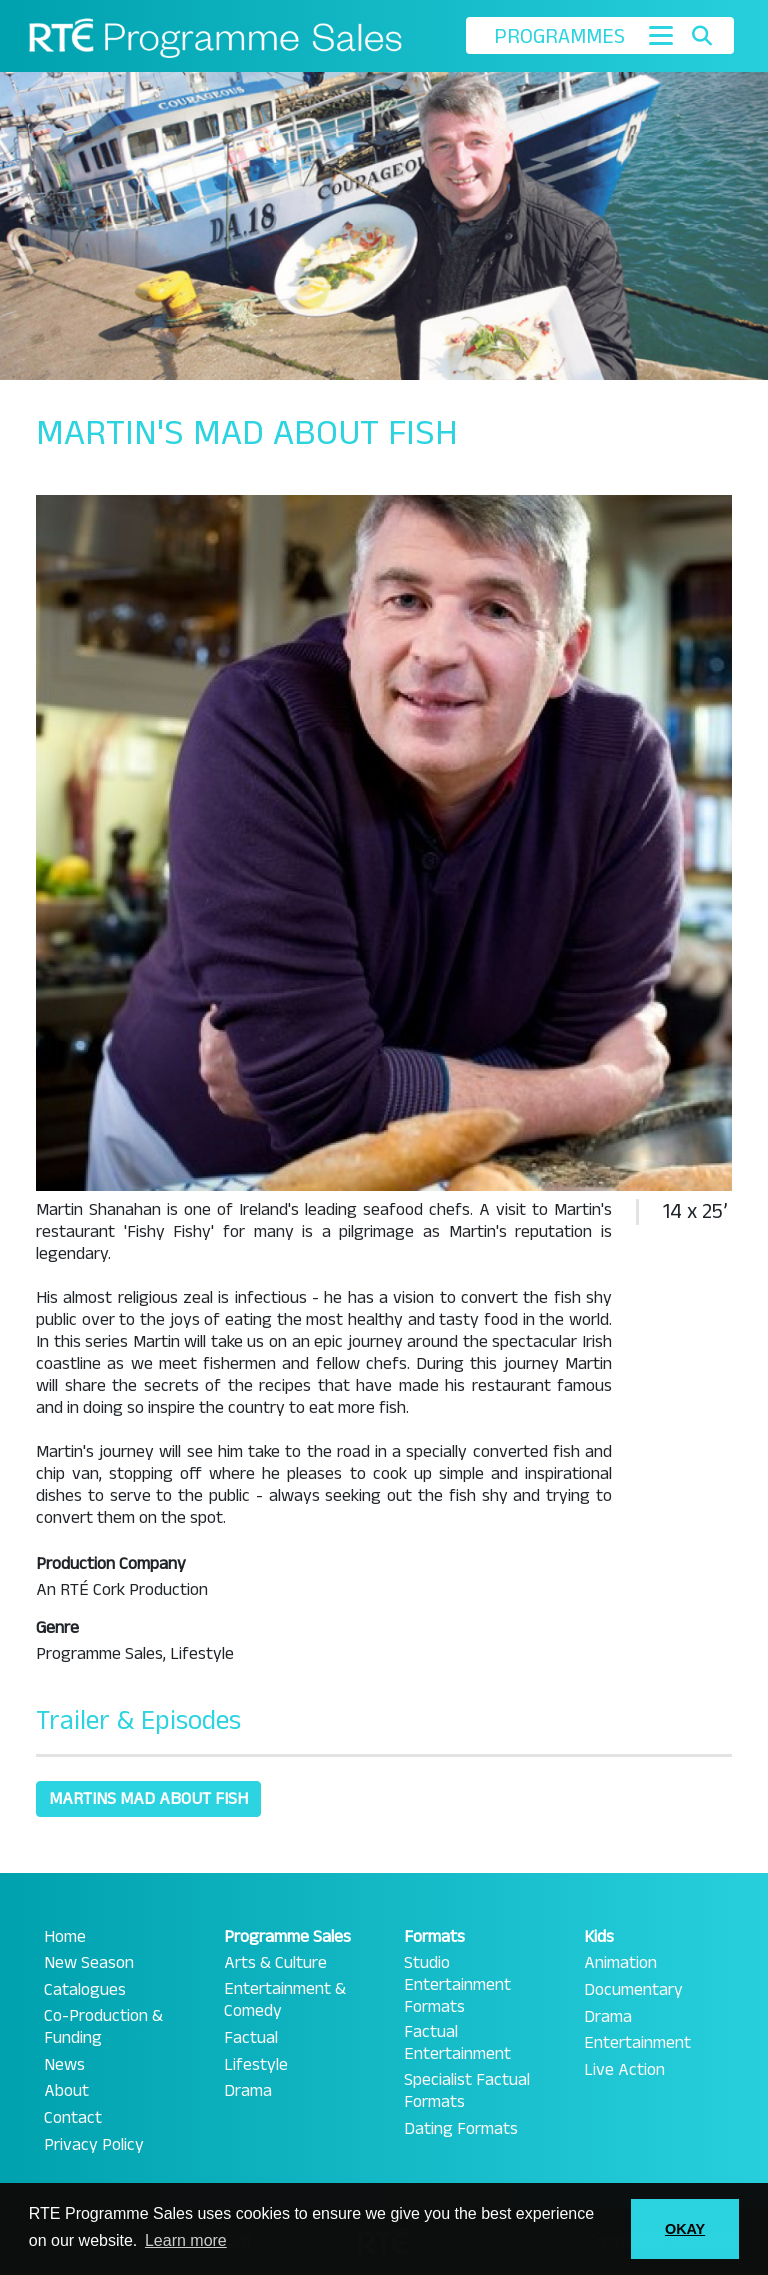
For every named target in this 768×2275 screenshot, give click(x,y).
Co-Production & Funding (103, 2027)
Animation (620, 1963)
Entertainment (637, 2043)
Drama (248, 2091)
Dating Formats (461, 2129)
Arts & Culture (275, 1963)
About (66, 2091)
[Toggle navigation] (661, 35)
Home (65, 1937)
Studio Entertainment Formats (457, 1985)
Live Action (624, 2070)
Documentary (633, 1990)
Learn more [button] (186, 2240)
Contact (73, 2118)
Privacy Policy (94, 2145)
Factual (251, 2038)
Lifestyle (256, 2065)
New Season (89, 1963)
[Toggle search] (701, 36)
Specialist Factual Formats (467, 2091)
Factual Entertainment (457, 2043)
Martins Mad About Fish (148, 1798)
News (64, 2065)
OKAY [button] (685, 2229)
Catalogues (85, 1990)
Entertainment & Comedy (285, 2000)
